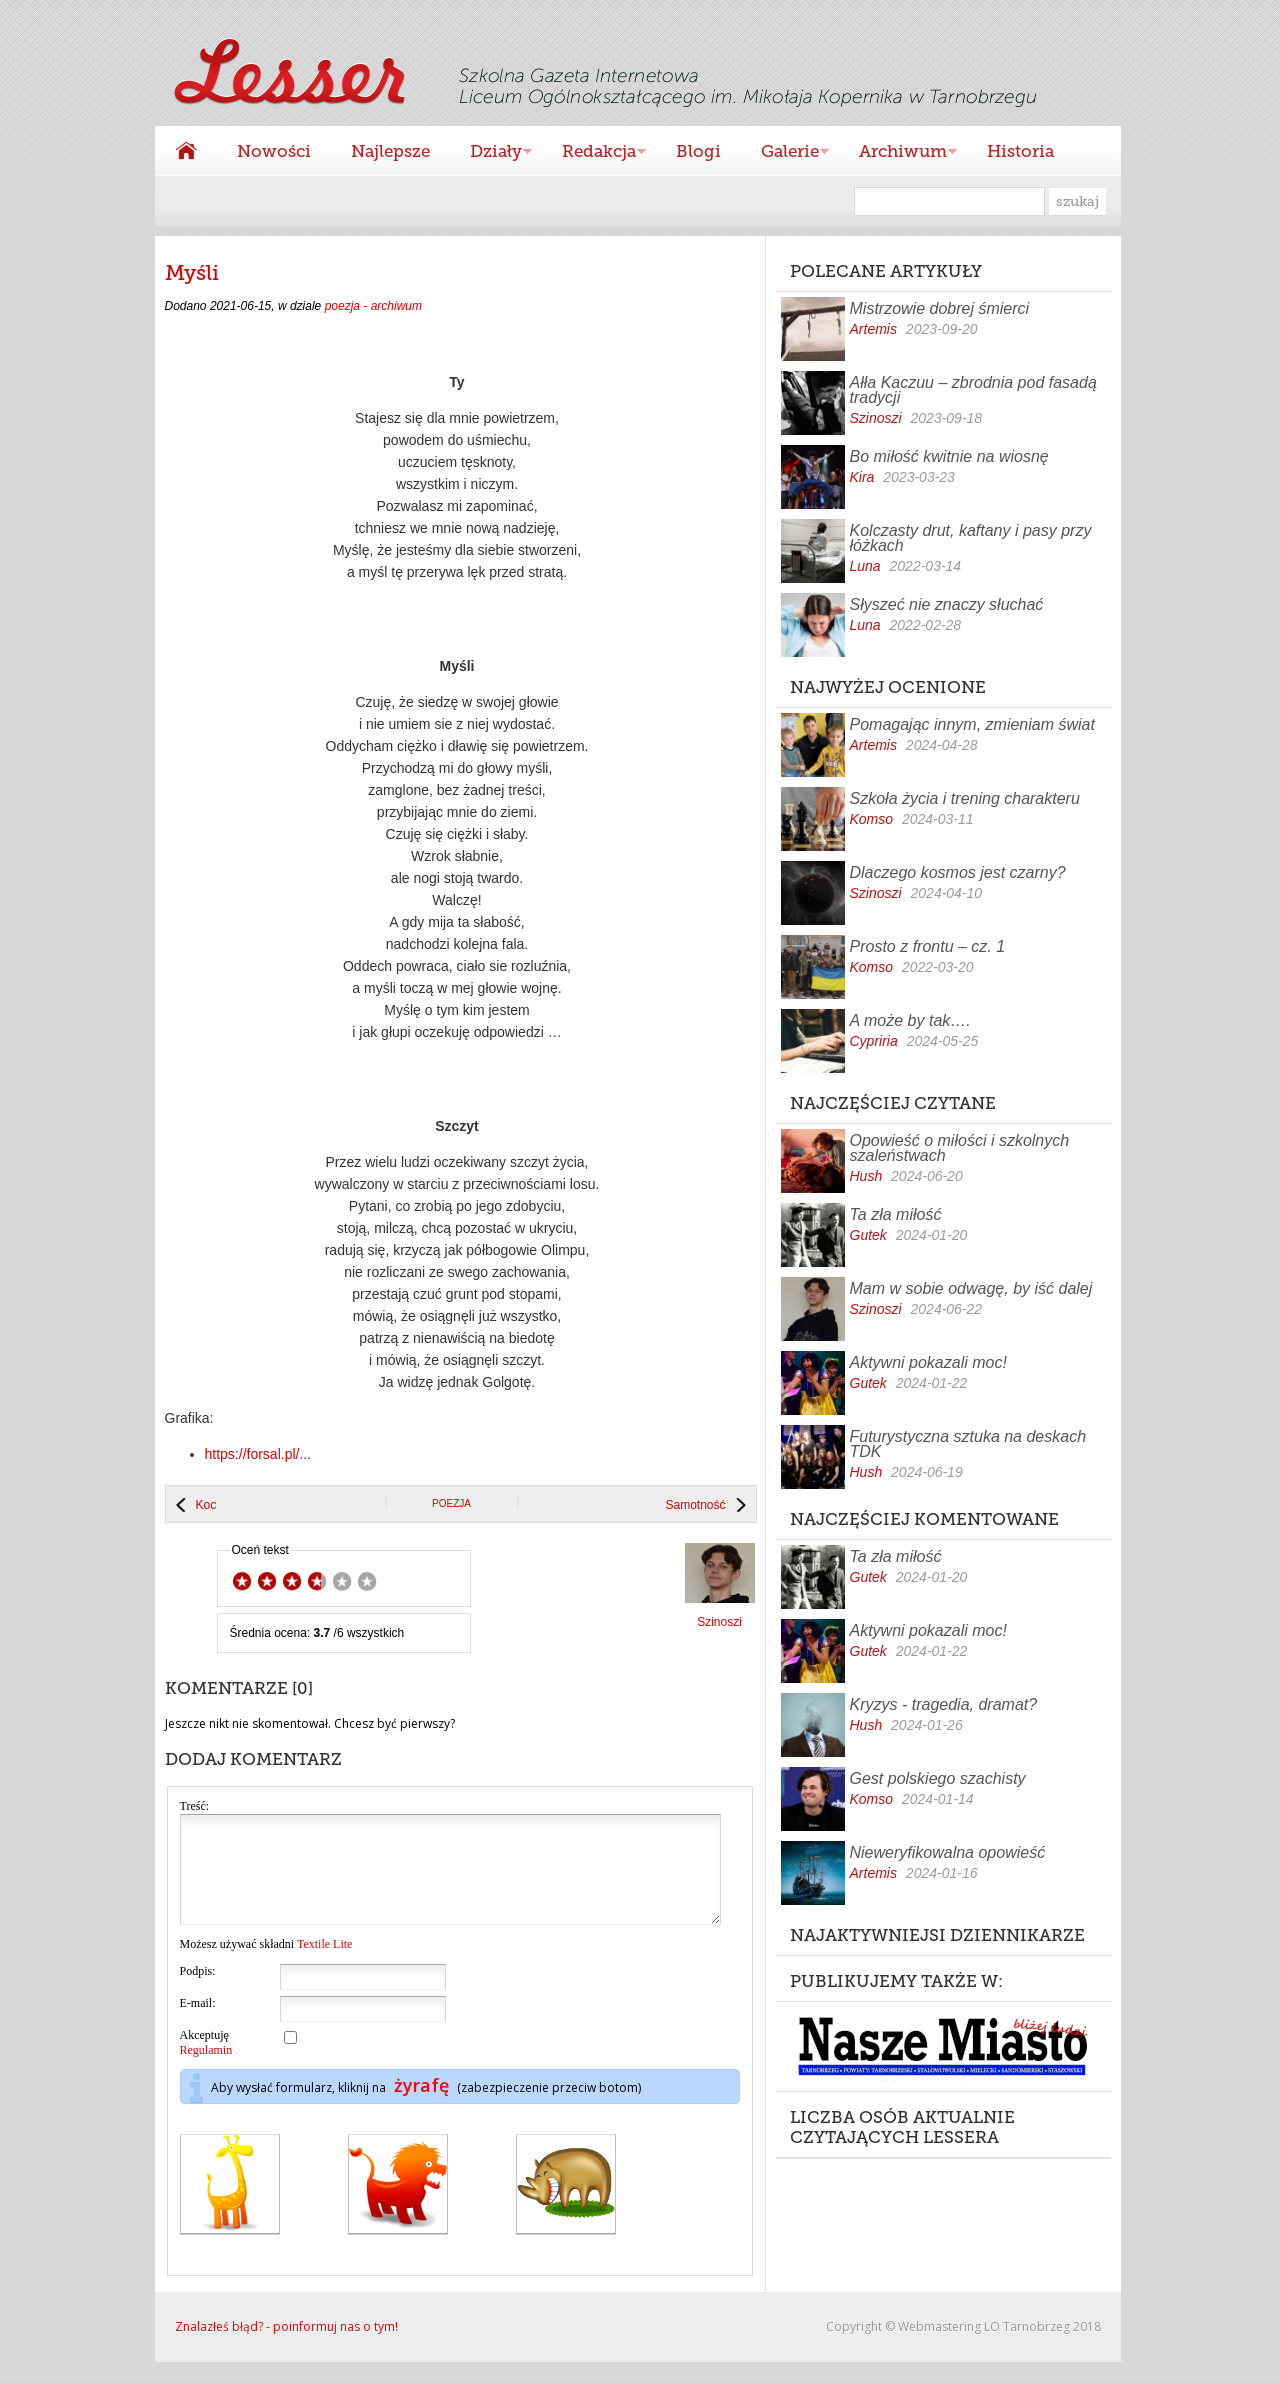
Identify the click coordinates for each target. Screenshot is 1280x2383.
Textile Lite (324, 1965)
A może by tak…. (910, 1020)
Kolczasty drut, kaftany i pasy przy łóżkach (971, 538)
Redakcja (594, 153)
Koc (206, 1505)
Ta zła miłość (896, 1214)
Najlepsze (390, 151)
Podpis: (198, 1992)
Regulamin (206, 2071)
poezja (451, 1503)
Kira (862, 477)
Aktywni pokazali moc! (928, 1362)
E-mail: (198, 2024)
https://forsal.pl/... (258, 1454)
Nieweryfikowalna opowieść (948, 1852)
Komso (872, 819)
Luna (865, 566)
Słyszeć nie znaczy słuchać (947, 604)
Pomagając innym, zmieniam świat (972, 724)
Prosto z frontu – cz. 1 (928, 946)
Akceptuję (206, 2063)
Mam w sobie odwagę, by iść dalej (971, 1288)
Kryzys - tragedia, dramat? (944, 1704)
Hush (866, 1176)
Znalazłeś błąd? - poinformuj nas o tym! (286, 2347)
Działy (491, 153)
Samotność (695, 1505)
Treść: (195, 1806)
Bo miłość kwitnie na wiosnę (949, 456)
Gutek (868, 1235)
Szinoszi (876, 418)
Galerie (785, 153)
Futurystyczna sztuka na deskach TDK (968, 1444)
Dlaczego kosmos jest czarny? (958, 872)
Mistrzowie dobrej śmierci (940, 308)
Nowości (274, 151)
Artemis (873, 329)
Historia (1020, 151)
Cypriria (874, 1041)
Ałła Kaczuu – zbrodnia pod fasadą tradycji (973, 390)
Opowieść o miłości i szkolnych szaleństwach (960, 1148)
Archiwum (898, 153)
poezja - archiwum (373, 306)
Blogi (698, 151)
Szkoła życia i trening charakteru (965, 798)
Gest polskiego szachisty (938, 1778)
